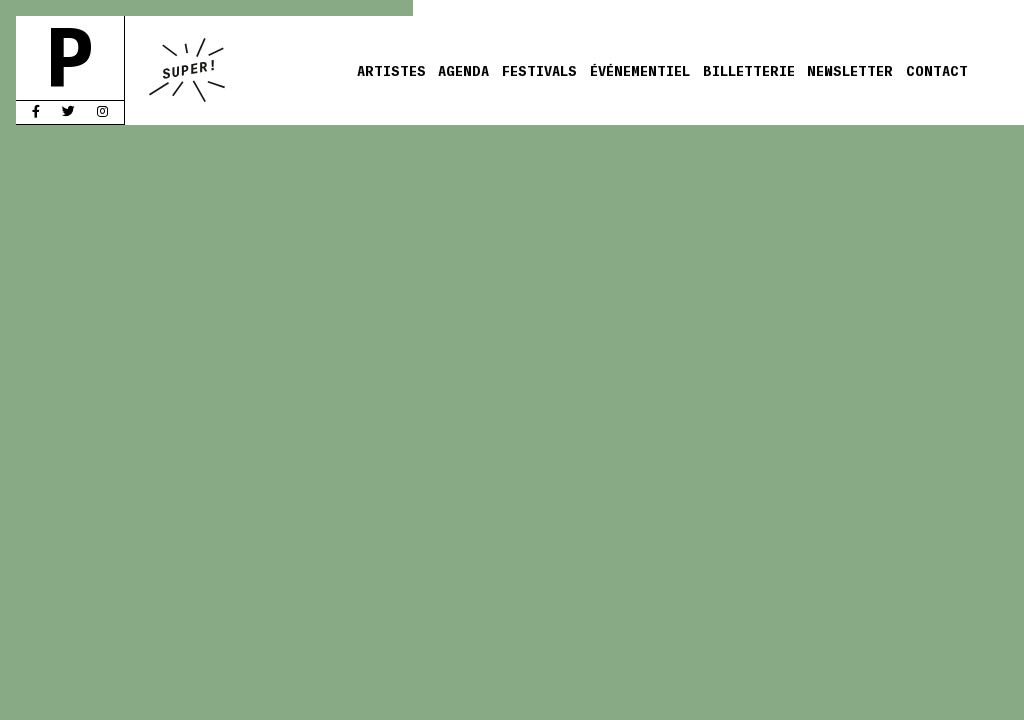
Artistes (391, 70)
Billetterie (749, 70)
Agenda (463, 70)
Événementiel (640, 70)
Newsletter (850, 70)
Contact (937, 70)
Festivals (539, 70)
